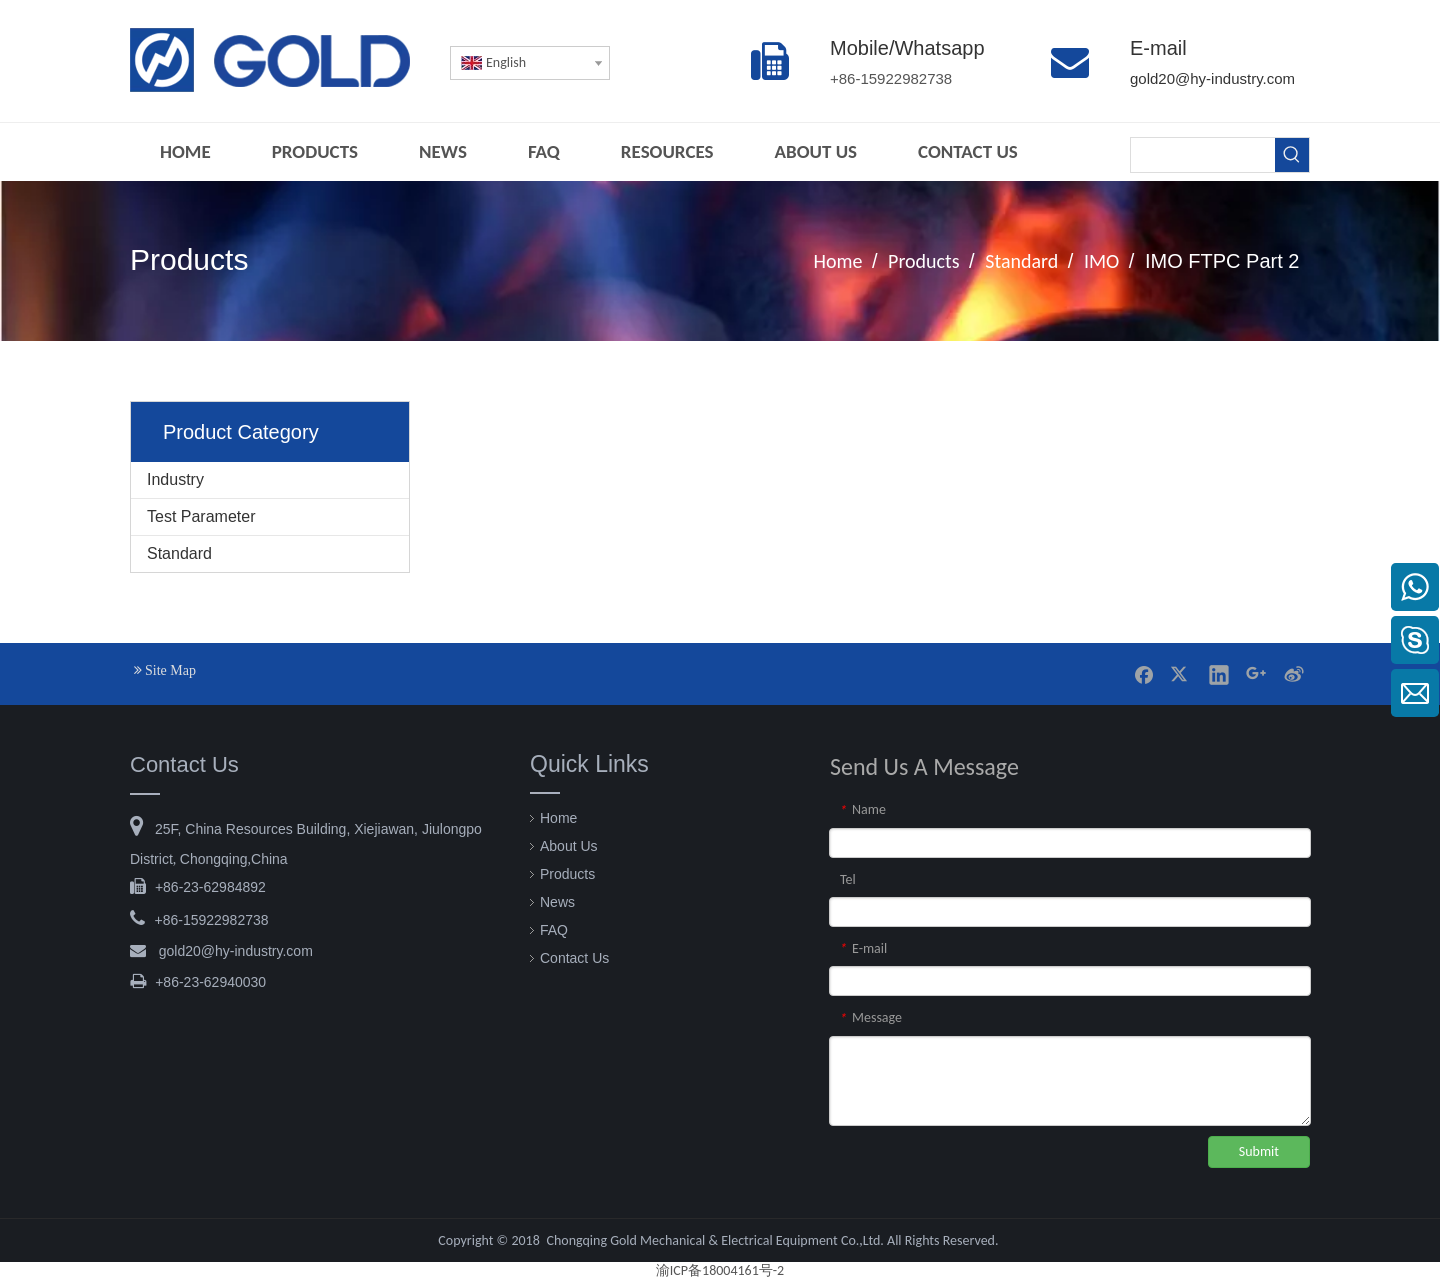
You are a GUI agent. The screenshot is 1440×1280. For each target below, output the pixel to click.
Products (567, 874)
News (557, 902)
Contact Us (574, 958)
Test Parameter (201, 516)
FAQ (554, 930)
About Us (569, 846)
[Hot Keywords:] (1292, 155)
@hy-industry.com (236, 951)
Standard (179, 553)
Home (558, 818)
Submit (1259, 1151)
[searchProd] (1203, 155)
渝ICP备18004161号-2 (720, 1270)
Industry (175, 479)
